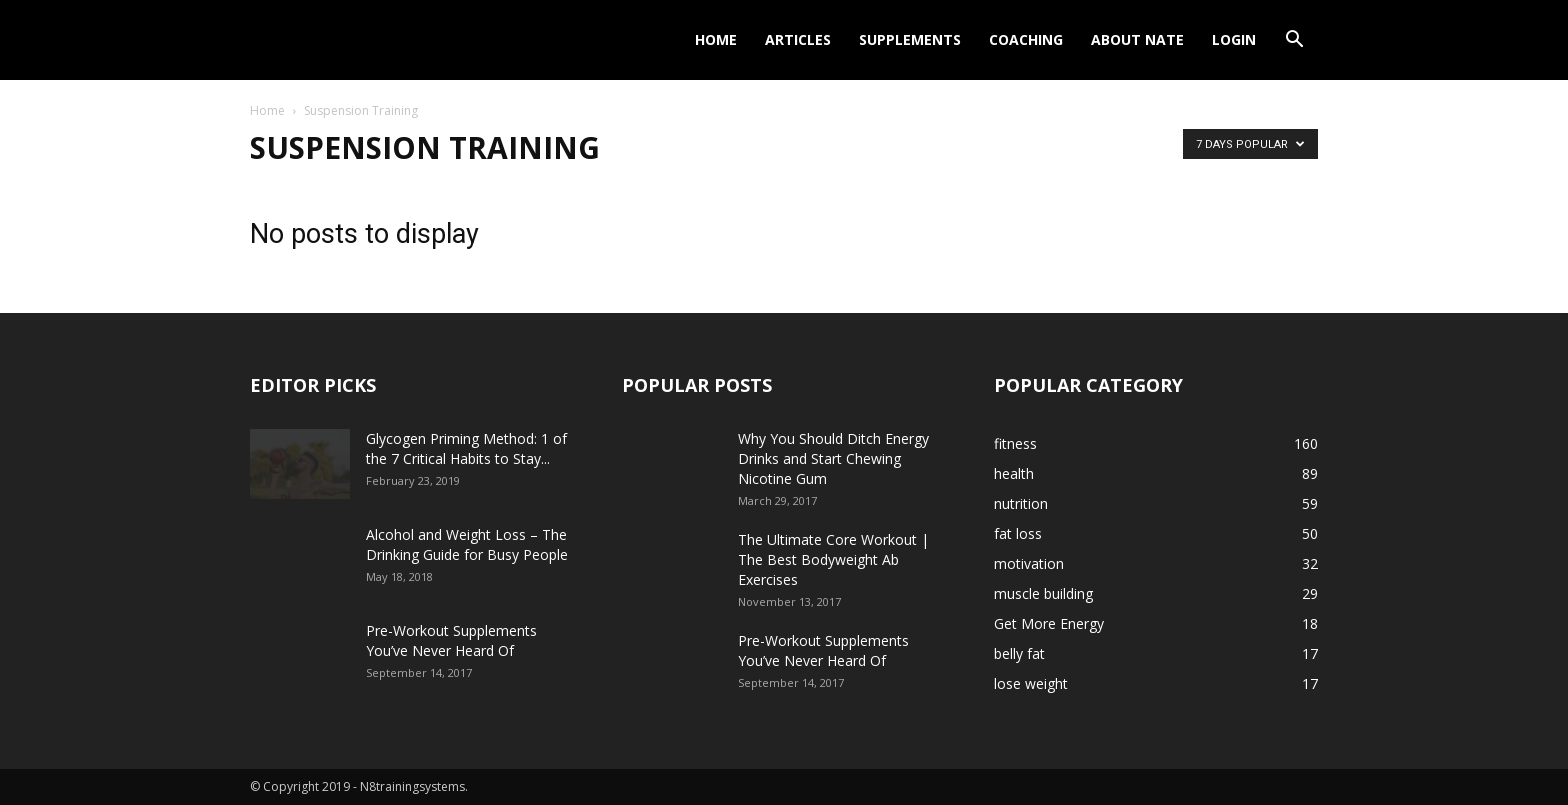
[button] (1294, 41)
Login (1234, 39)
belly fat (1019, 653)
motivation (1029, 563)
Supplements (910, 39)
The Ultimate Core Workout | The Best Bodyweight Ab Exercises (833, 559)
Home (716, 39)
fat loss (1018, 533)
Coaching (1026, 39)
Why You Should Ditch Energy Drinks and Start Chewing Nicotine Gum (833, 458)
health (1014, 473)
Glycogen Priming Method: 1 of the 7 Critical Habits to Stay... (466, 448)
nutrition (1021, 503)
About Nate (1137, 39)
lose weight (1031, 683)
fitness (1015, 443)
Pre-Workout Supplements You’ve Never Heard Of (451, 640)
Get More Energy (1049, 623)
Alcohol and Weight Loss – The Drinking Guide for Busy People (467, 544)
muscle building (1043, 593)
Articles (798, 39)
